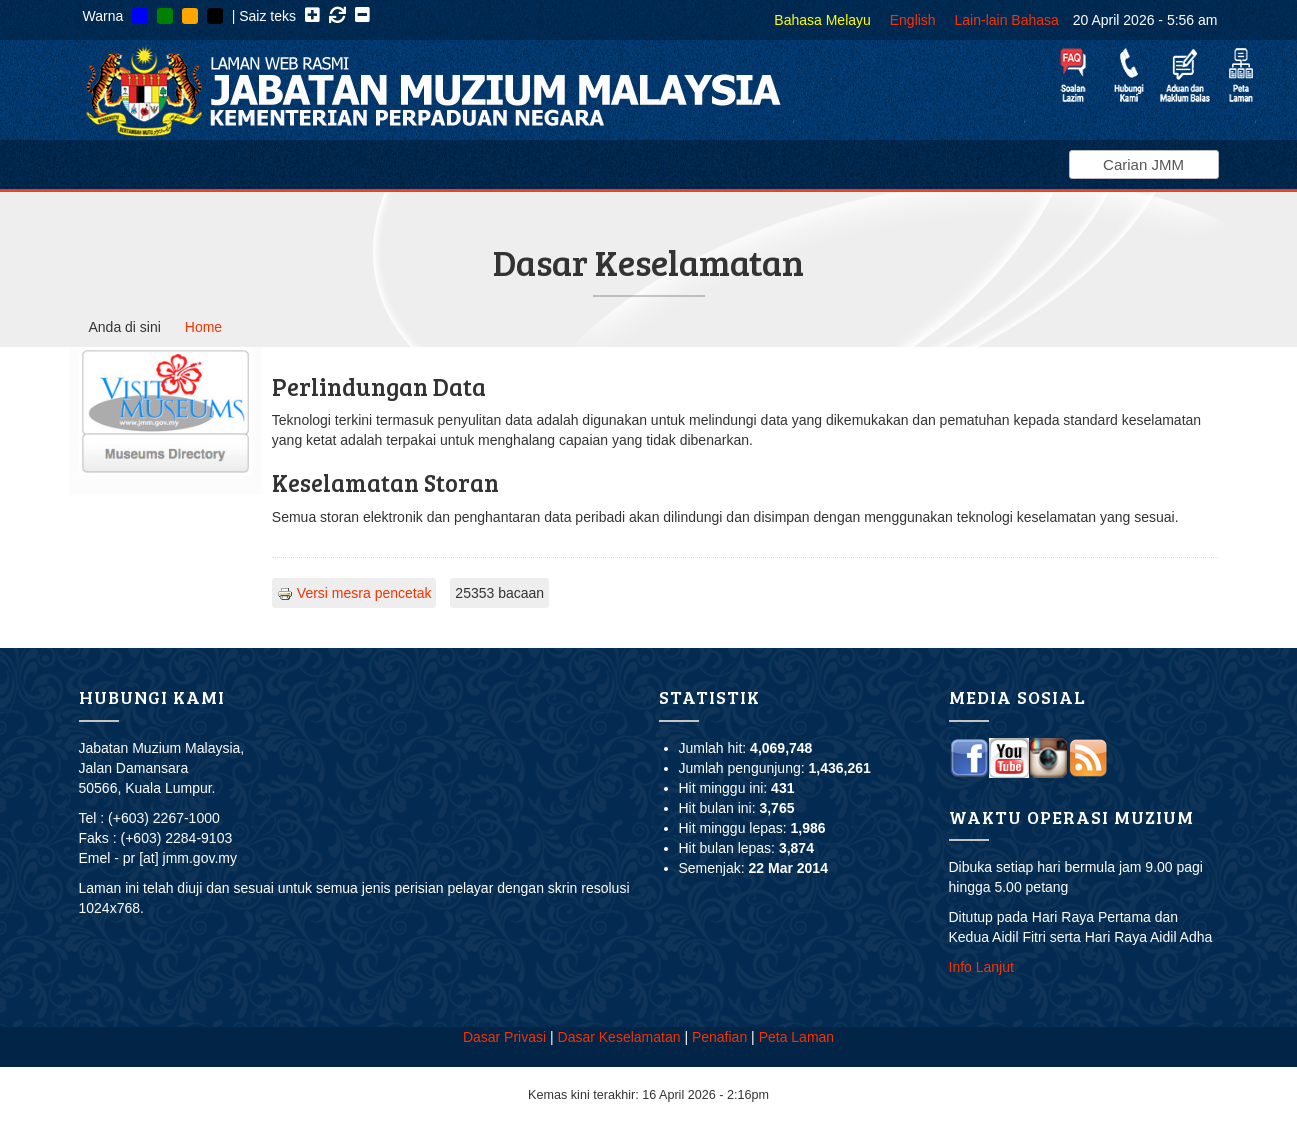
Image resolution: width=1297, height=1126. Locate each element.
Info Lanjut (981, 967)
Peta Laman (797, 1037)
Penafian (719, 1037)
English (913, 20)
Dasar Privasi (504, 1037)
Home (203, 327)
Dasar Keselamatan (619, 1037)
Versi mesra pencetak (354, 593)
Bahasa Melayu (822, 20)
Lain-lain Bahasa (1007, 20)
